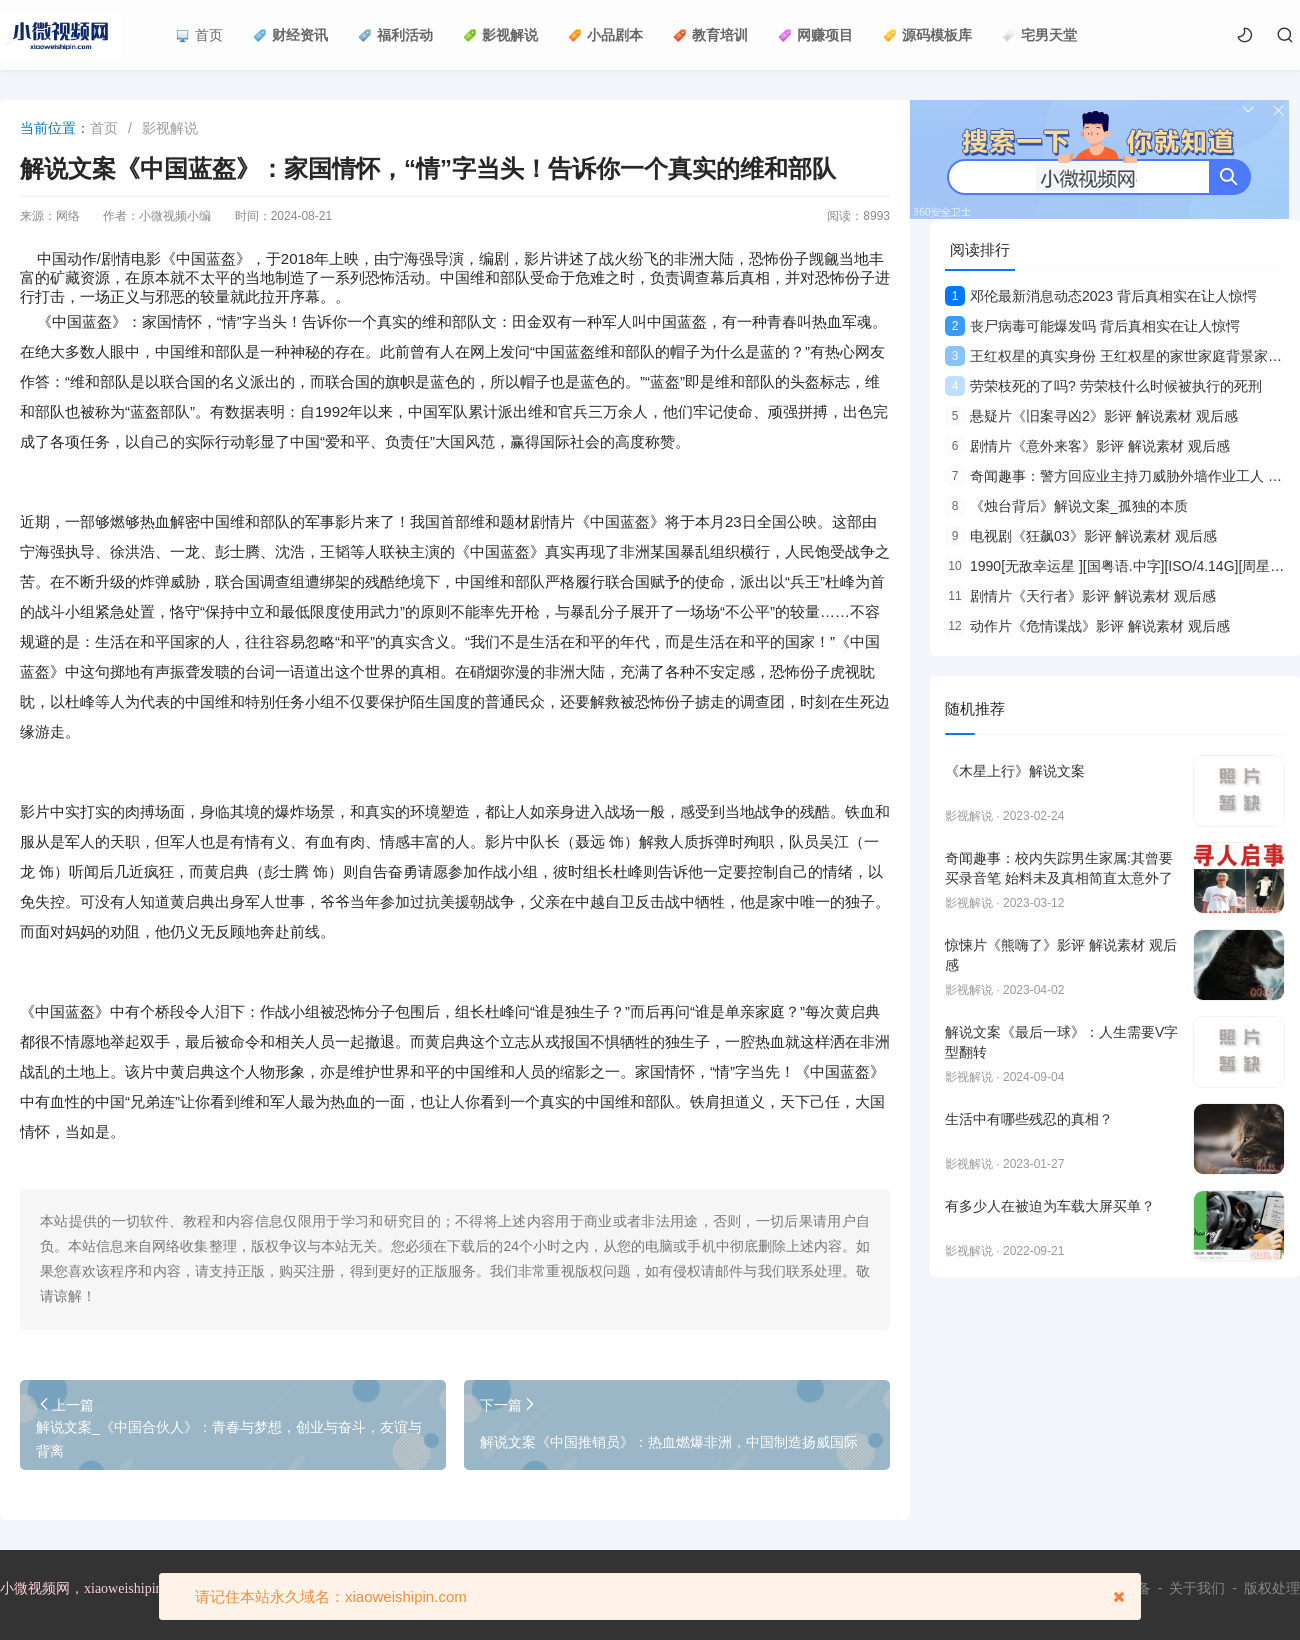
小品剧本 (605, 35)
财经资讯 (290, 35)
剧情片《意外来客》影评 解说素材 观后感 (1087, 446)
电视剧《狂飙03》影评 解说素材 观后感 (1081, 536)
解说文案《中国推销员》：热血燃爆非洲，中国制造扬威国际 (669, 1442)
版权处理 (1272, 1588)
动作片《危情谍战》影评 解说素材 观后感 (1087, 626)
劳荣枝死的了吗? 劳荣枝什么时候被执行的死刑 (1103, 386)
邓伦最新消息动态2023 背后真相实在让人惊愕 (1101, 296)
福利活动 (395, 35)
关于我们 (1197, 1588)
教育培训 (710, 35)
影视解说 (500, 35)
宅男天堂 (1039, 35)
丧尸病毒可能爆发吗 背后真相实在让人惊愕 (1092, 326)
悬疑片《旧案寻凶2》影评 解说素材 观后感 (1091, 416)
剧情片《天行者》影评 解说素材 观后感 (1080, 596)
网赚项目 (815, 35)
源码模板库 (927, 35)
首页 (199, 35)
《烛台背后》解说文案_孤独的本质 (1066, 506)
